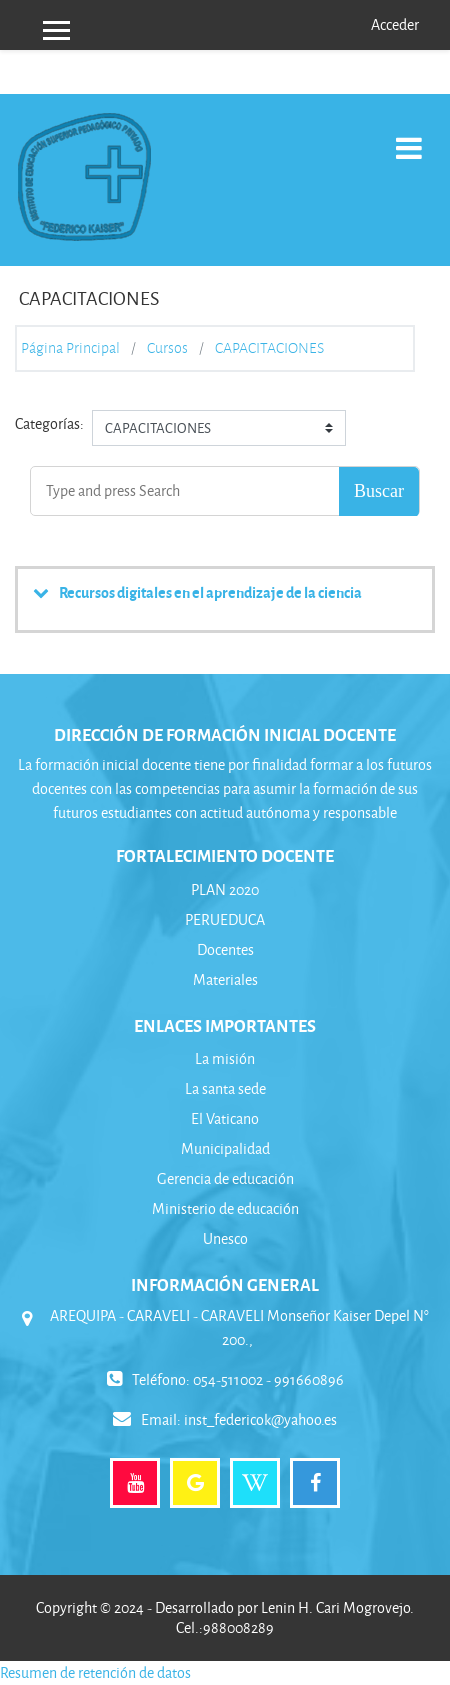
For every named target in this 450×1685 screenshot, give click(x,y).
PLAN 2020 (225, 889)
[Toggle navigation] (409, 137)
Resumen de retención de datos (95, 1672)
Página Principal (70, 348)
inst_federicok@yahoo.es (260, 1419)
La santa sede (225, 1088)
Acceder (395, 24)
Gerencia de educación (225, 1178)
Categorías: (49, 423)
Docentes (225, 949)
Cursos (167, 348)
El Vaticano (225, 1118)
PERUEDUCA (225, 919)
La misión (225, 1058)
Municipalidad (225, 1148)
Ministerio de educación (225, 1208)
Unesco (225, 1238)
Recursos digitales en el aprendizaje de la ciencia (210, 592)
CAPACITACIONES (269, 348)
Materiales (225, 979)
